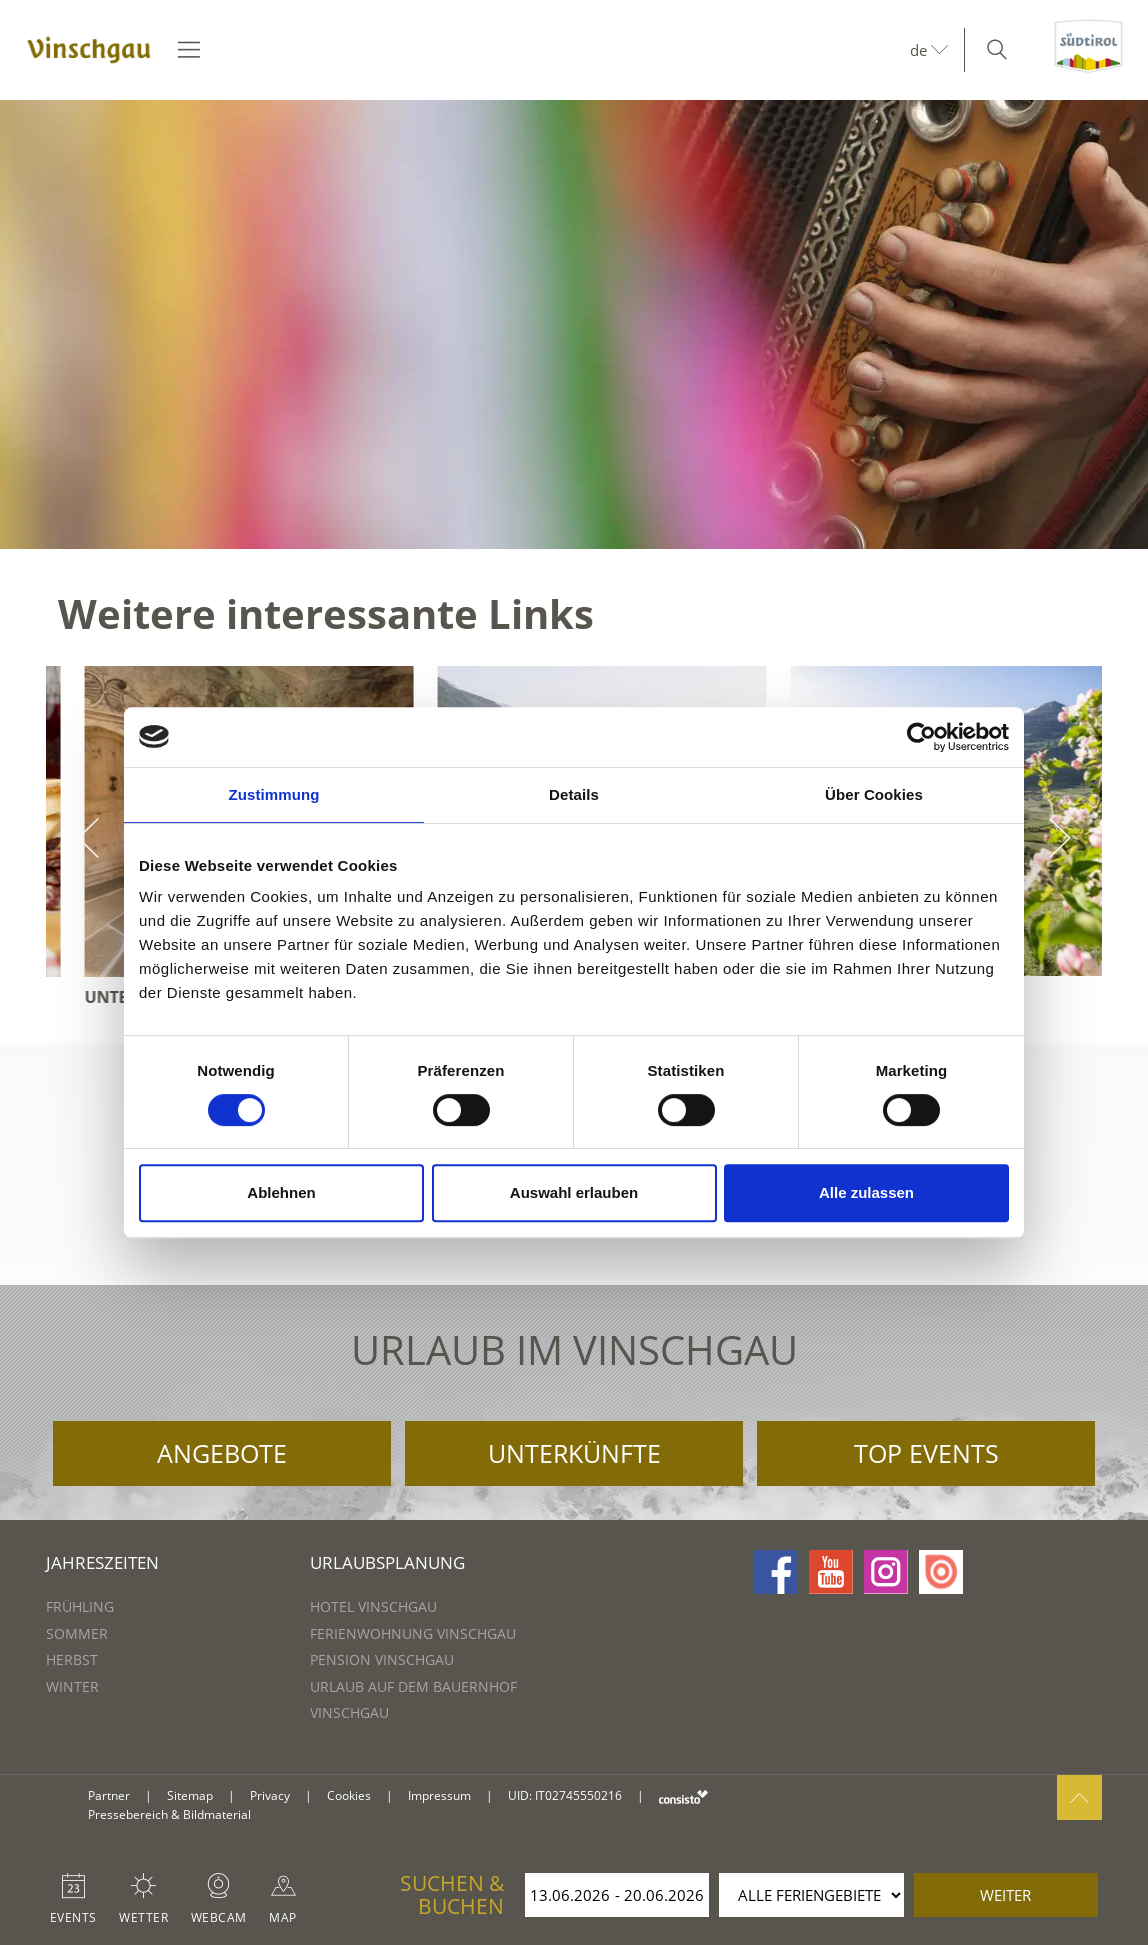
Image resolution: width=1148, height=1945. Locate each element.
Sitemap (190, 1795)
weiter (1005, 1895)
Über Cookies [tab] (874, 794)
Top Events (926, 1453)
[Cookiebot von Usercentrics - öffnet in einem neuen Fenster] (921, 737)
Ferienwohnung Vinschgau (413, 1633)
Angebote (222, 1453)
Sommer (77, 1633)
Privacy (270, 1795)
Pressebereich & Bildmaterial (169, 1814)
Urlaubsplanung (387, 1562)
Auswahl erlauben (574, 1192)
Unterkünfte (574, 1453)
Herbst (72, 1659)
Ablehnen (281, 1192)
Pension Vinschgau (382, 1659)
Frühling (80, 1606)
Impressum (439, 1795)
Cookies (349, 1795)
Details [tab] (574, 794)
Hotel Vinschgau (373, 1606)
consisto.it (683, 1796)
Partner (109, 1795)
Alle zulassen (866, 1192)
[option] (574, 324)
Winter (72, 1686)
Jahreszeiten (102, 1562)
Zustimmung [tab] (274, 794)
